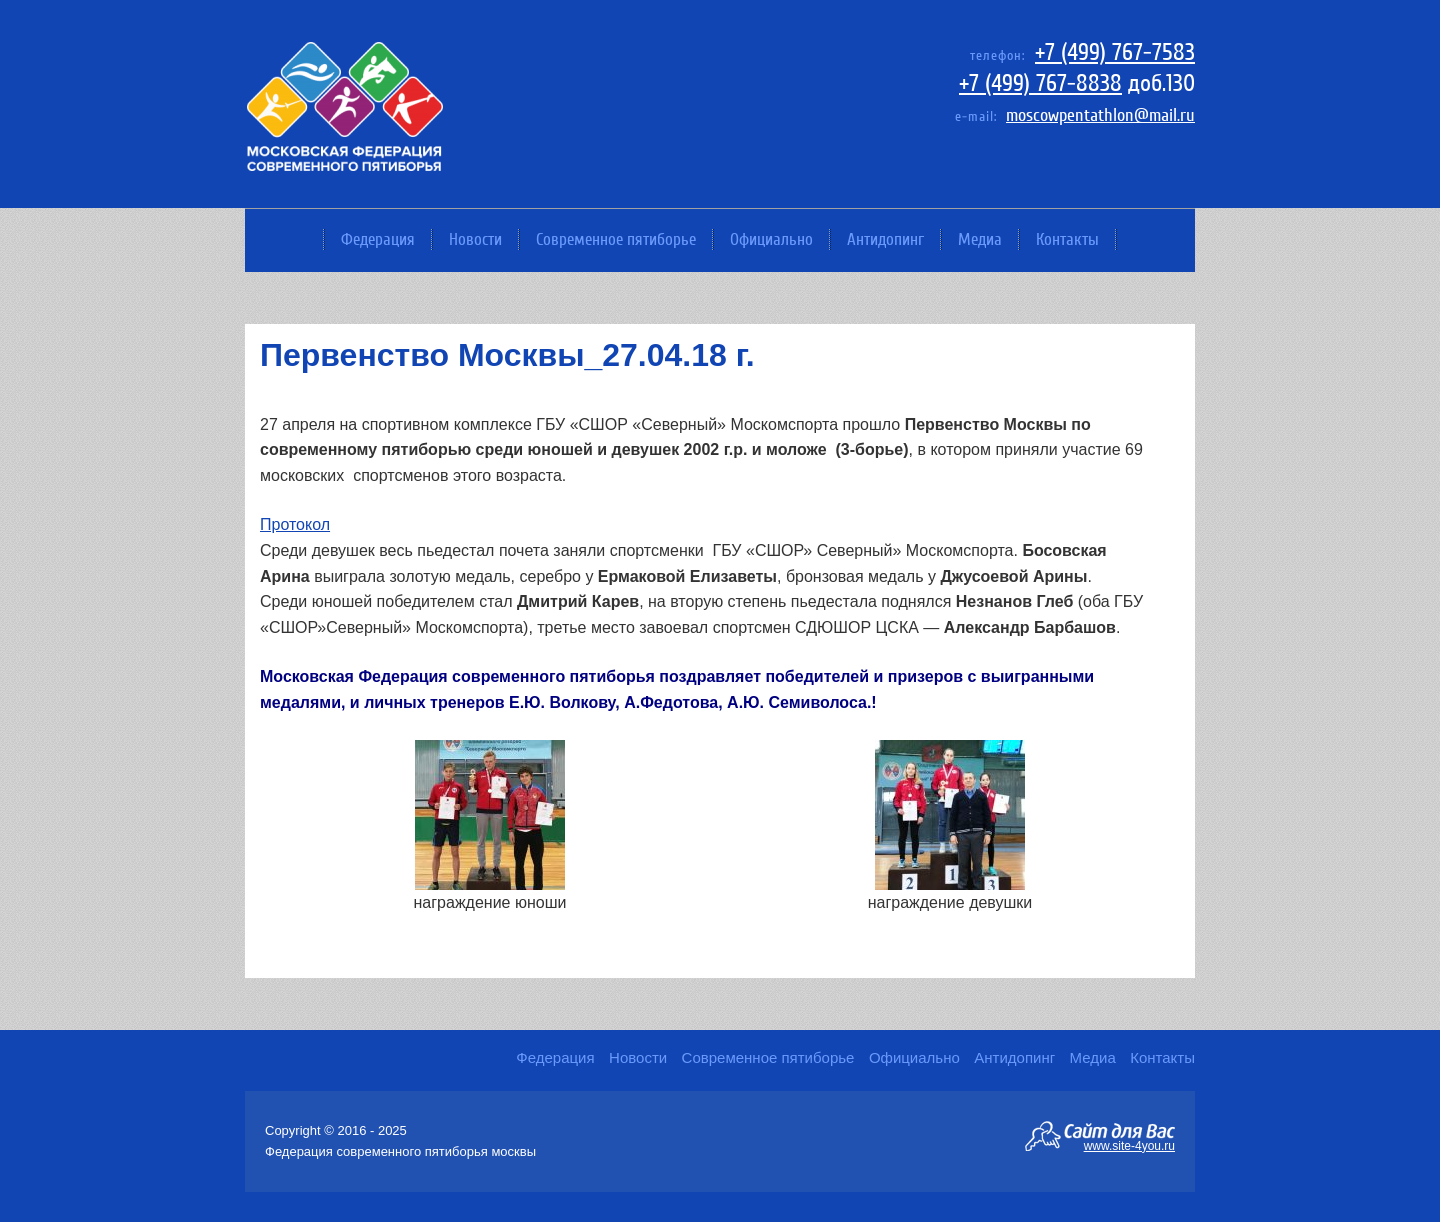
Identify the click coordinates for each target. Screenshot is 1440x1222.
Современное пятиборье (616, 239)
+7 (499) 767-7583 (1115, 52)
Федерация (378, 239)
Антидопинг (885, 239)
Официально (771, 239)
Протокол (295, 524)
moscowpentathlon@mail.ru (1100, 115)
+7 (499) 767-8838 (1040, 83)
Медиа (980, 239)
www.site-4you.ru (1129, 1145)
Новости (475, 239)
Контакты (1067, 239)
